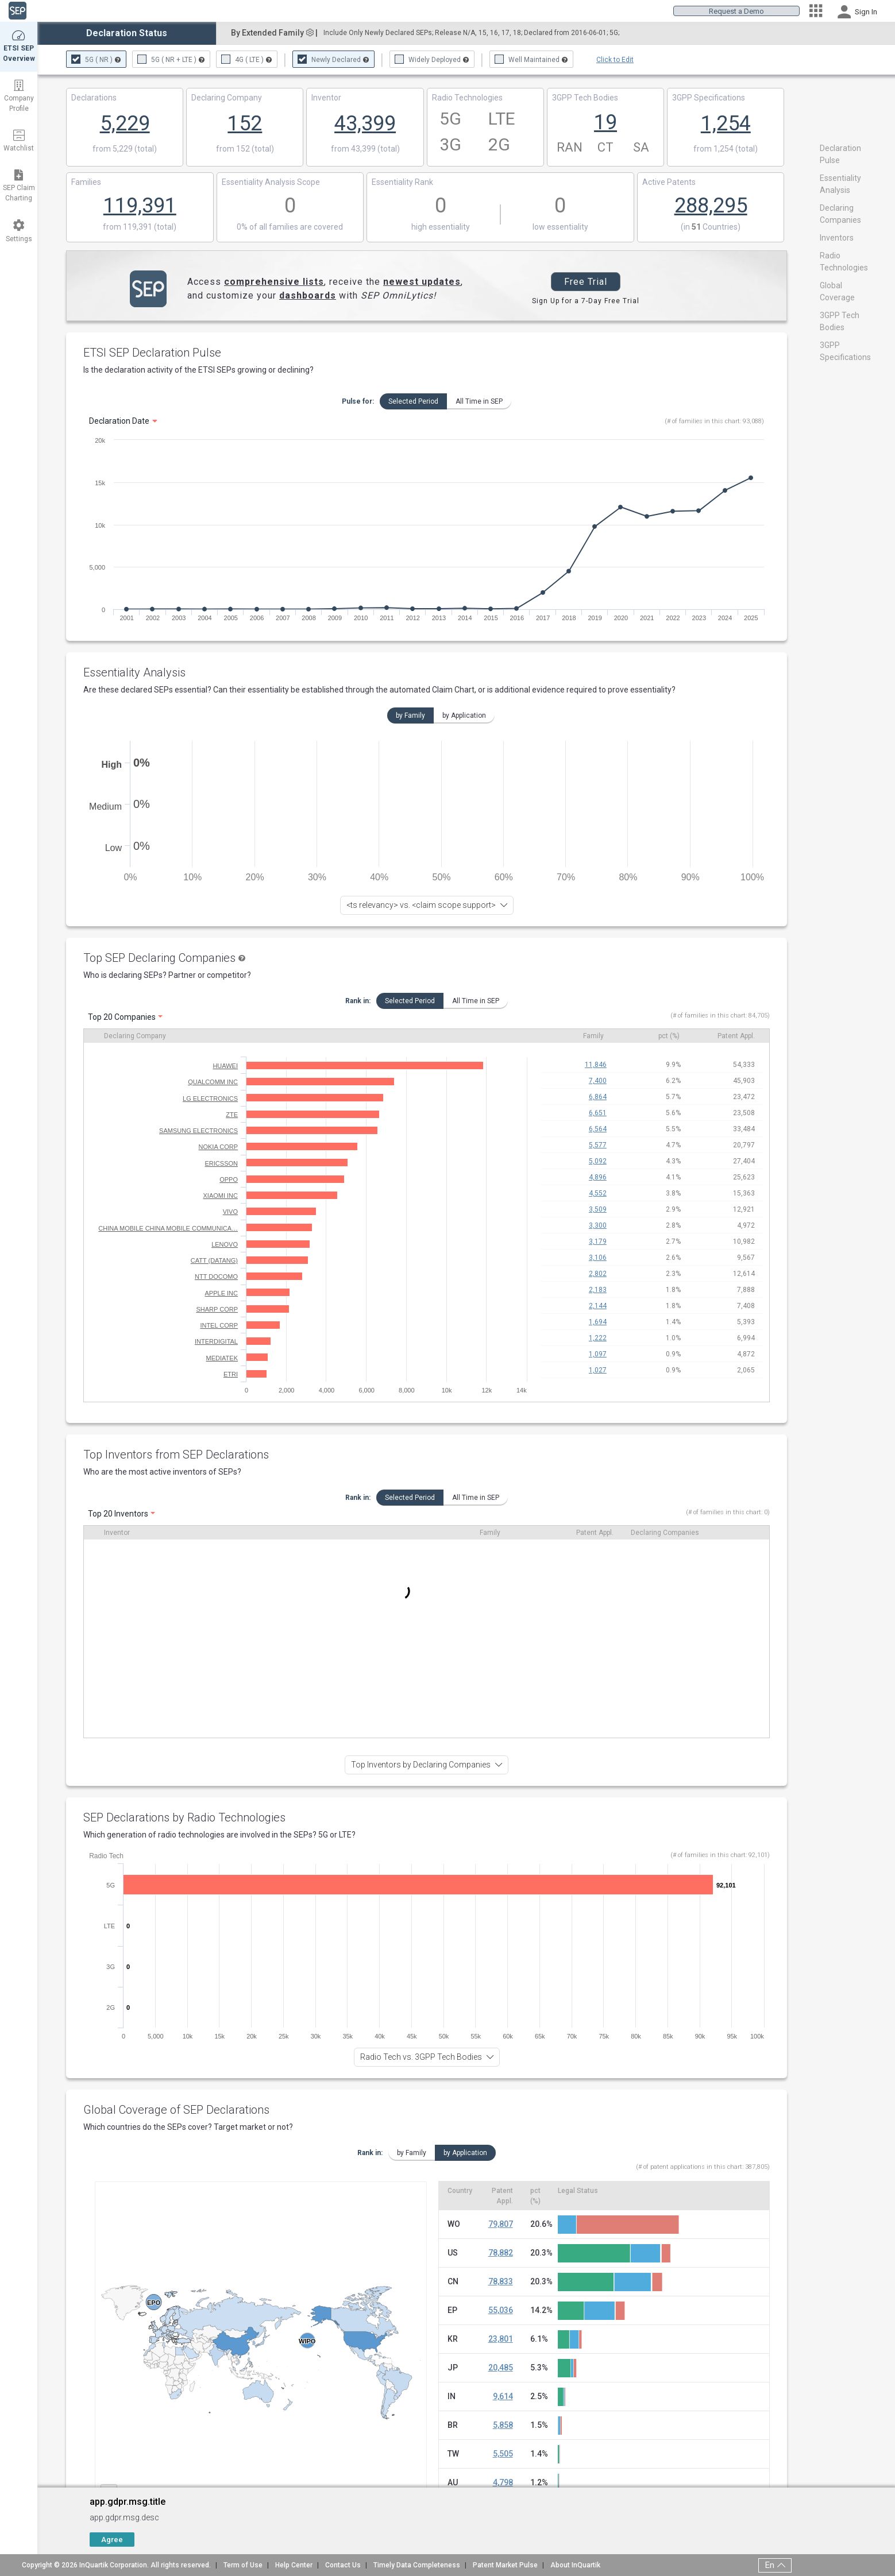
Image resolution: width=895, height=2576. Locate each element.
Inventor (117, 1533)
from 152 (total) (245, 148)
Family (593, 1036)
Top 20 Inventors (118, 1513)
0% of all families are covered (290, 226)
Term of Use (243, 2565)
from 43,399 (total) (365, 148)
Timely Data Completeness (416, 2565)
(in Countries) (710, 226)
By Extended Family (274, 32)
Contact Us (343, 2565)
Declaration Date (119, 421)
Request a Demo (736, 11)
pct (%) (669, 1036)
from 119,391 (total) (139, 226)
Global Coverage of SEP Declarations (176, 2110)
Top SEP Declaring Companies (159, 958)
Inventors (837, 237)
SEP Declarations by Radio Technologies (184, 1817)
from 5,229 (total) (124, 148)
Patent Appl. (736, 1036)
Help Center (294, 2565)
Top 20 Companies (122, 1017)
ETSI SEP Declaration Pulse (152, 352)
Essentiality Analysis (134, 672)
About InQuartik (575, 2565)
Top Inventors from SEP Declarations (176, 1454)
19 (605, 122)
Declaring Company (135, 1036)
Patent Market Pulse (505, 2565)
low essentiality (560, 226)
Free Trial (585, 281)
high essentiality (440, 226)
